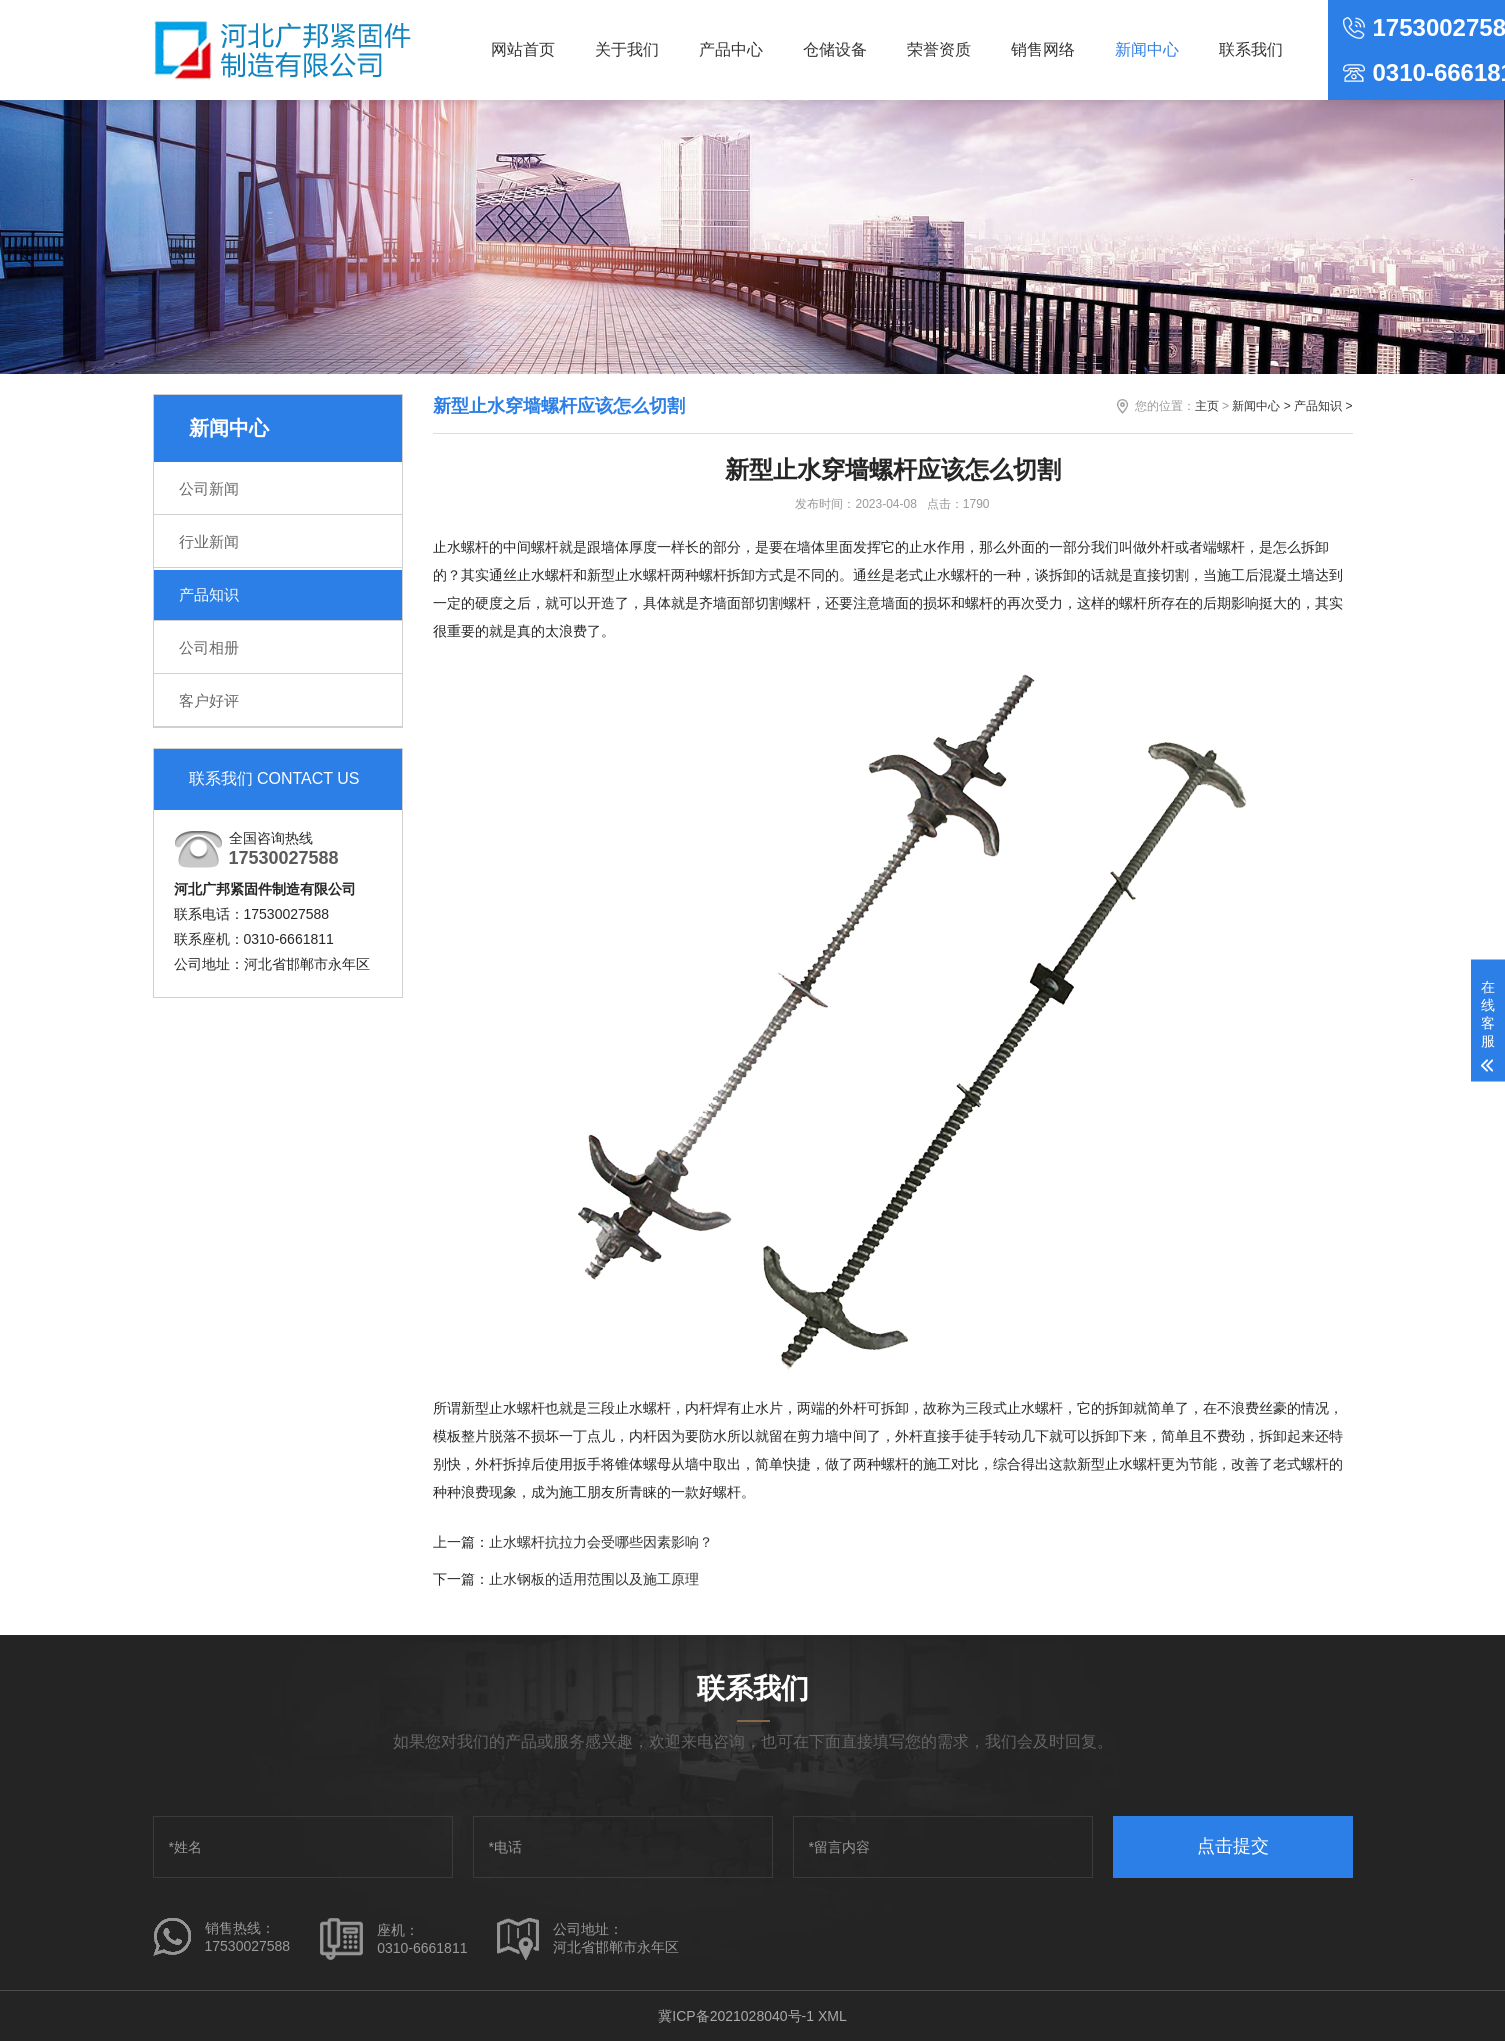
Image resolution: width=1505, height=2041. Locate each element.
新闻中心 (1147, 49)
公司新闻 (209, 488)
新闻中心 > (1261, 406)
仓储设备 (835, 49)
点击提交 (1233, 1846)
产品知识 (209, 594)
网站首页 (523, 49)
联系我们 (1251, 49)
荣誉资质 (939, 49)
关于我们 (627, 49)
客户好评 (209, 700)
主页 (1207, 406)
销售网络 (1043, 49)
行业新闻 (209, 541)
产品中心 (731, 49)
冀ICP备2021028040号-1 (736, 2016)
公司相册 (209, 647)
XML (832, 2016)
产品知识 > (1323, 406)
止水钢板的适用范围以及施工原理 (594, 1579)
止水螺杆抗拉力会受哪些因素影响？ (601, 1542)
